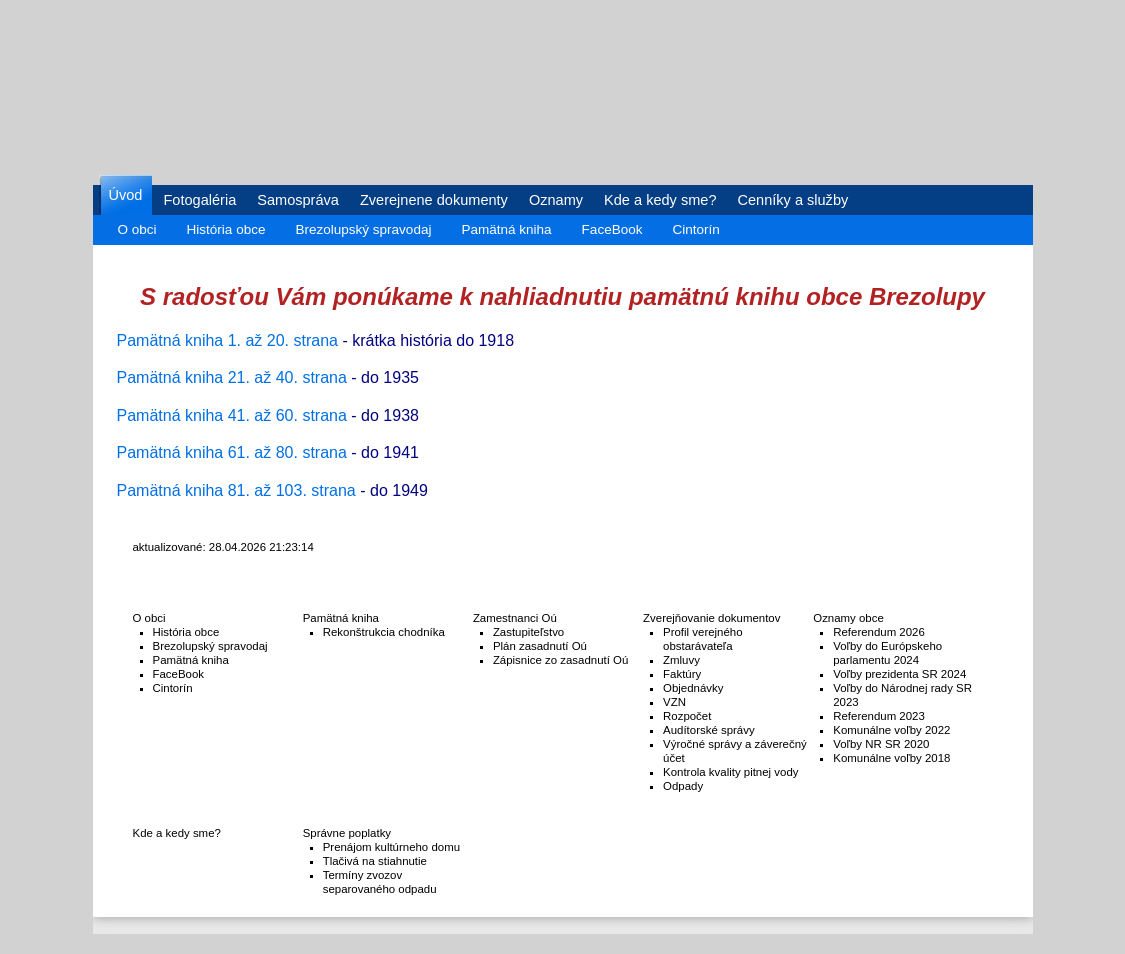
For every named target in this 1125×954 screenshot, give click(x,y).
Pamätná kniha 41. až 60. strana (232, 415)
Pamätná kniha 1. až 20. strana (227, 340)
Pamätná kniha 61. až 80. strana (232, 452)
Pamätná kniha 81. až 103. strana (236, 490)
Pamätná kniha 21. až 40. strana (232, 377)
